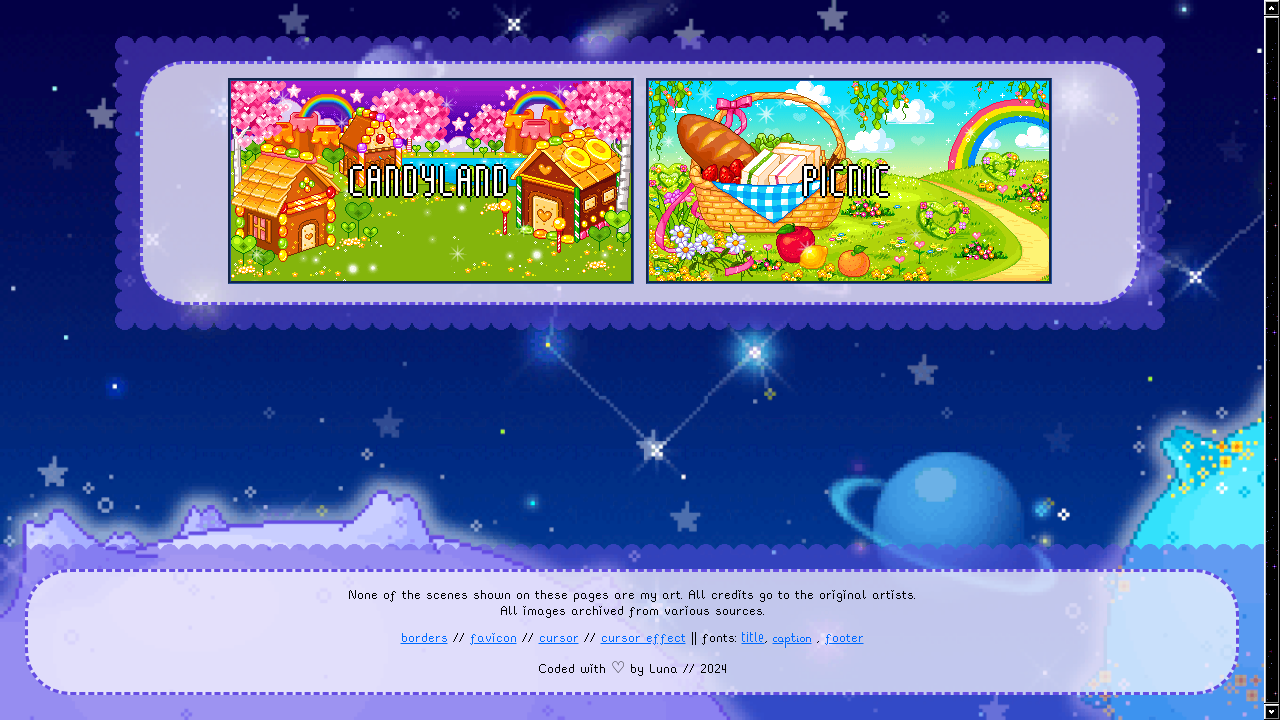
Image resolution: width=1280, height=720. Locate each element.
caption (792, 640)
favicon (493, 637)
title (753, 637)
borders (424, 637)
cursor (559, 637)
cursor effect (643, 637)
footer (844, 637)
